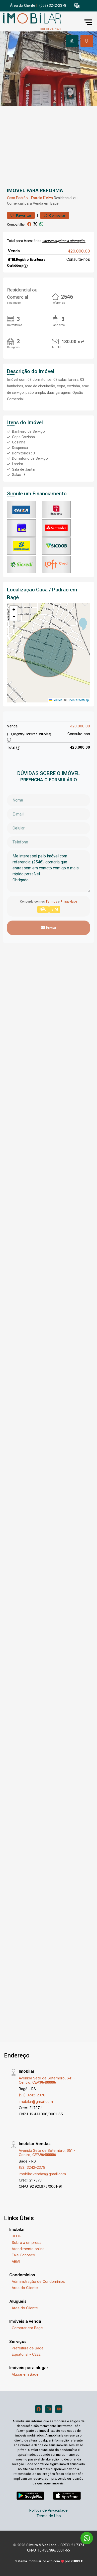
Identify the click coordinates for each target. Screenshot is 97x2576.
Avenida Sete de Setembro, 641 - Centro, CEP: (47, 2080)
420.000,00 (79, 251)
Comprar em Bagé (27, 2328)
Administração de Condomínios (38, 2281)
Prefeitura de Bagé (28, 2348)
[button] (76, 6)
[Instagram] (48, 2409)
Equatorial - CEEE (26, 2354)
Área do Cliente (22, 5)
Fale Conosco (23, 2255)
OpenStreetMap (78, 700)
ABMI (16, 2261)
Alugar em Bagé (25, 2374)
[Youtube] (58, 2409)
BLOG (17, 2236)
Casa (11, 198)
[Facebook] (38, 2409)
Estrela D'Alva (42, 198)
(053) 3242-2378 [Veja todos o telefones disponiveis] (52, 5)
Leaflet (55, 700)
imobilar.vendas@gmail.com (42, 2174)
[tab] (72, 41)
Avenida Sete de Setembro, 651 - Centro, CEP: (47, 2152)
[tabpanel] (48, 68)
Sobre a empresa (26, 2242)
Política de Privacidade (48, 2510)
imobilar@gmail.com (36, 2101)
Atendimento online (28, 2249)
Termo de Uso (48, 2516)
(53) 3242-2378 (32, 2095)
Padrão (22, 198)
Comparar (55, 215)
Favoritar (21, 215)
